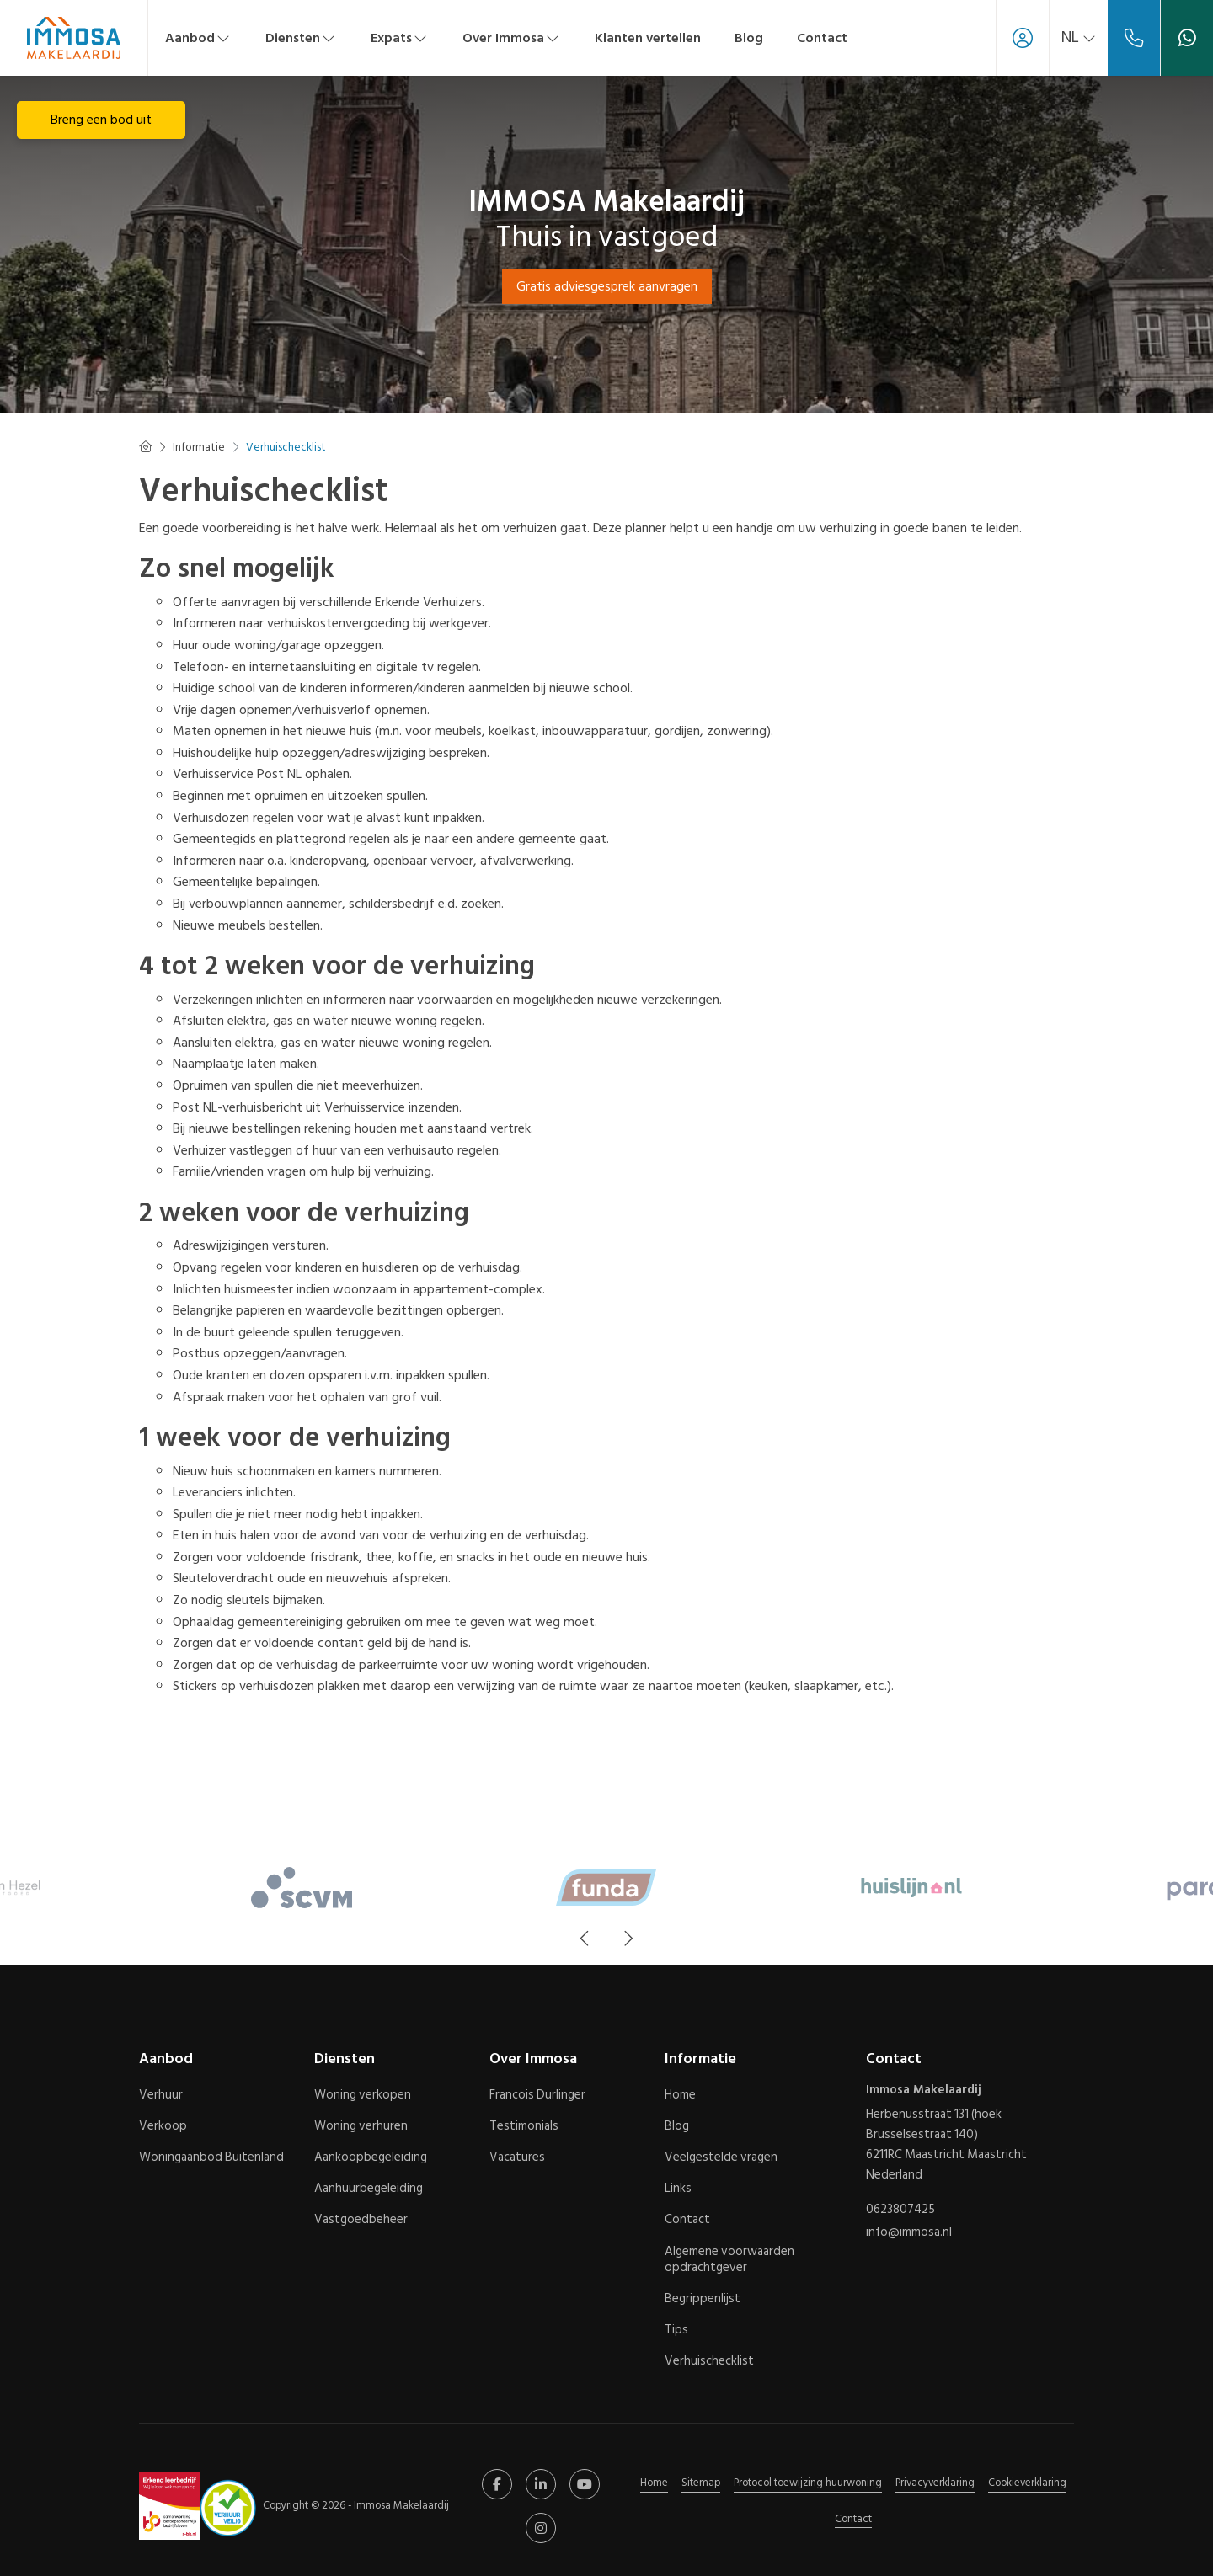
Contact (822, 38)
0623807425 (900, 2209)
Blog (749, 38)
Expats (400, 38)
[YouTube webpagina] (584, 2484)
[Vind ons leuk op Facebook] (497, 2484)
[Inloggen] (1016, 38)
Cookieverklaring (1027, 2482)
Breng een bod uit (101, 120)
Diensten (301, 38)
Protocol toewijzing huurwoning (808, 2482)
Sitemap (700, 2482)
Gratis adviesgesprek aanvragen (606, 286)
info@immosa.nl (909, 2229)
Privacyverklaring (935, 2482)
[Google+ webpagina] (541, 2528)
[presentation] (585, 1938)
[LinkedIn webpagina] (541, 2484)
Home (654, 2482)
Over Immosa (511, 38)
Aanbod (198, 38)
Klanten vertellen (648, 38)
